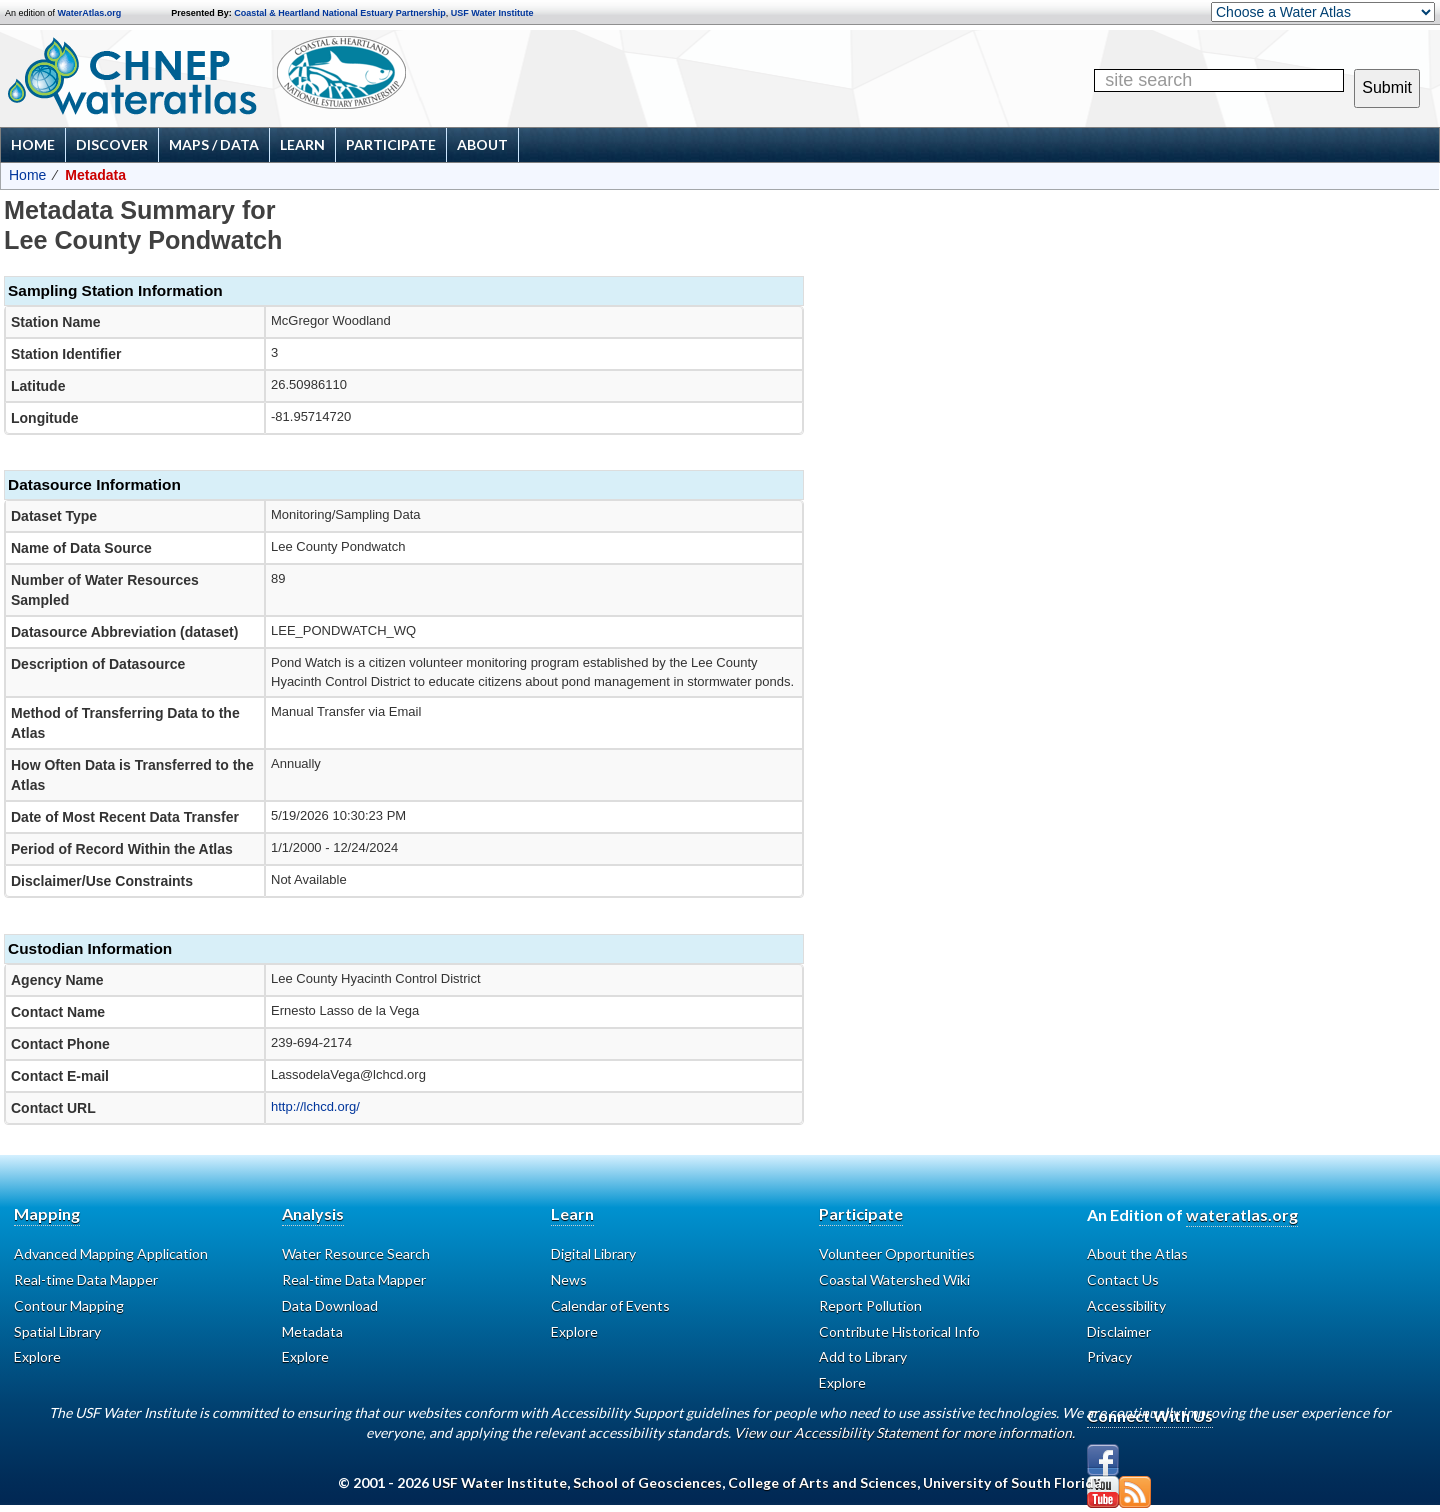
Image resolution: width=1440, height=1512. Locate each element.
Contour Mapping (69, 1305)
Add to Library (863, 1356)
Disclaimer (1119, 1331)
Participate (391, 144)
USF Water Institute (492, 13)
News (569, 1279)
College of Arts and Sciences (822, 1482)
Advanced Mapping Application (111, 1253)
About (482, 144)
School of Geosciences (647, 1482)
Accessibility (1126, 1305)
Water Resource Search (356, 1253)
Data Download (330, 1305)
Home (33, 144)
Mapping (47, 1213)
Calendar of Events (610, 1305)
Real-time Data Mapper (86, 1279)
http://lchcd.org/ (315, 1106)
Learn (302, 144)
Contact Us (1123, 1279)
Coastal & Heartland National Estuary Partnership (340, 13)
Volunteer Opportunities (897, 1253)
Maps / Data (214, 144)
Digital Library (593, 1253)
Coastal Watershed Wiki (894, 1279)
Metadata (312, 1331)
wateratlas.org (1242, 1214)
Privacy (1109, 1356)
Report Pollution (870, 1305)
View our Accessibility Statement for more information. (904, 1432)
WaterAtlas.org (90, 13)
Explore (37, 1356)
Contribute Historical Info (899, 1331)
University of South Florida (1012, 1482)
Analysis (313, 1213)
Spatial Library (57, 1331)
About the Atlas (1137, 1253)
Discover (112, 144)
